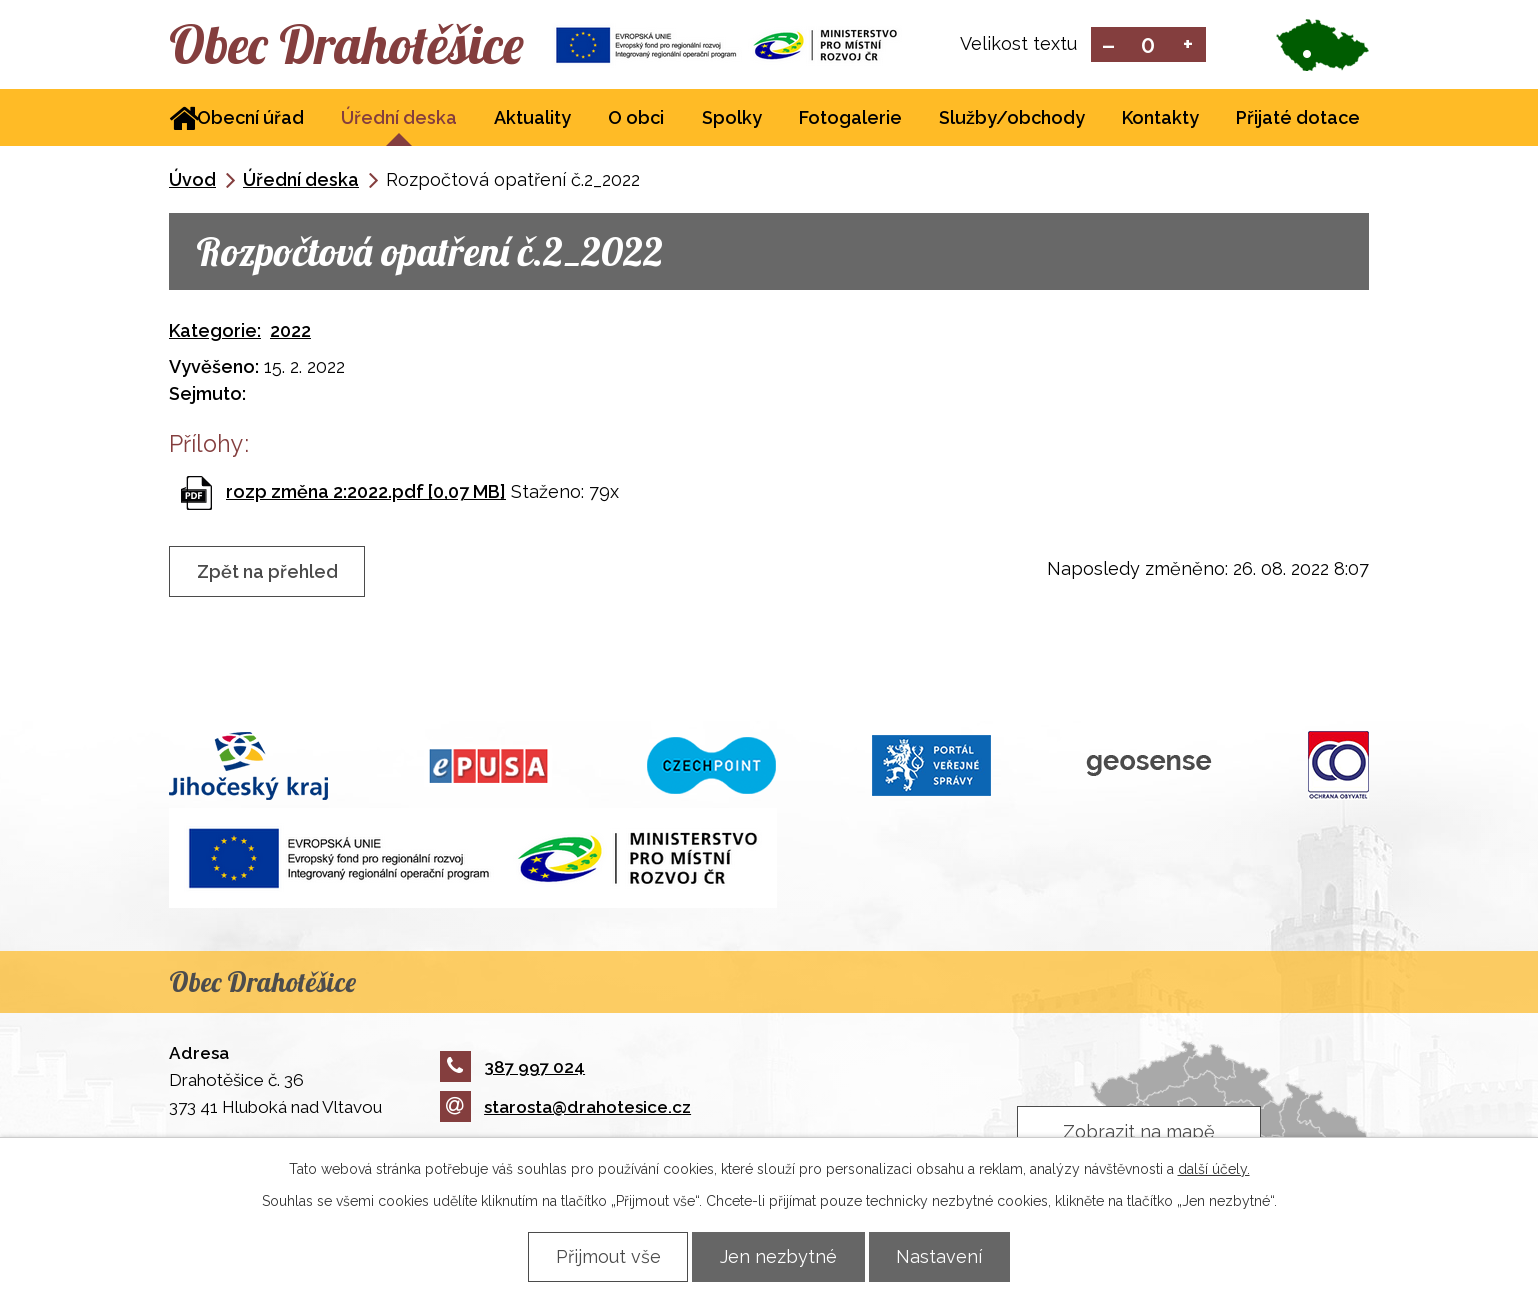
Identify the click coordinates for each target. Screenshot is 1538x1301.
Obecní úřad (250, 118)
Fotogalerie (850, 118)
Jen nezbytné (778, 1256)
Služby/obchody (1012, 118)
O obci (636, 118)
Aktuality (532, 118)
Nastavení (940, 1256)
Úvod (192, 180)
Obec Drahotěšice (346, 45)
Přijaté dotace (1298, 118)
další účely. (1214, 1169)
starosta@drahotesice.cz (565, 1108)
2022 (290, 330)
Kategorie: (215, 330)
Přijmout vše (607, 1256)
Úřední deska (399, 118)
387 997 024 (512, 1067)
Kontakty (1160, 118)
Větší (1188, 45)
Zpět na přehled (267, 572)
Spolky (732, 118)
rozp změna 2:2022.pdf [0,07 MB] (366, 491)
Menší (1108, 45)
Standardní (1148, 45)
